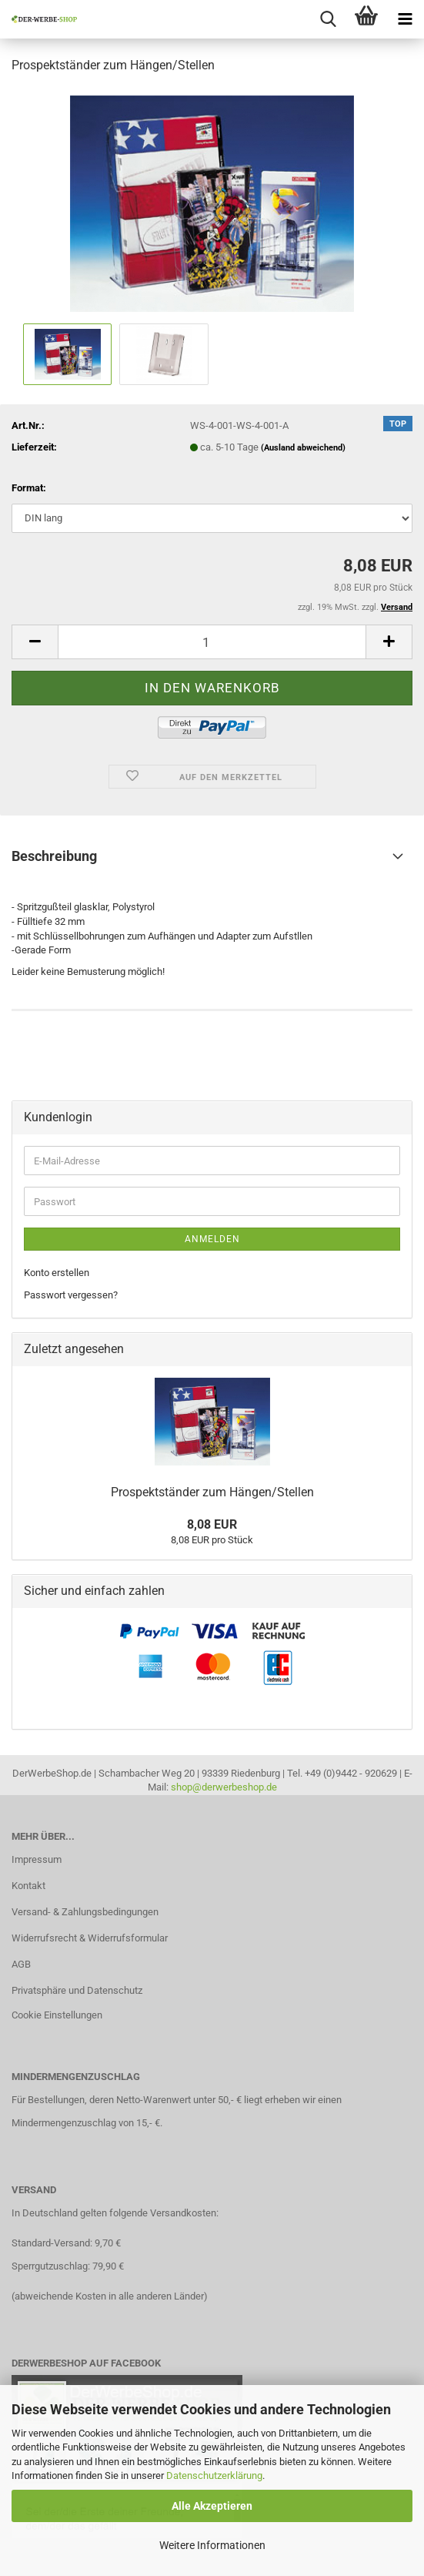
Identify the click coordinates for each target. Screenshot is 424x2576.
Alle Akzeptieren (212, 2506)
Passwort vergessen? (71, 1295)
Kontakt (28, 1885)
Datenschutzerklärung (214, 2475)
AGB (21, 1964)
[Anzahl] (212, 642)
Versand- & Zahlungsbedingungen (85, 1912)
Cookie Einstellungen (57, 2015)
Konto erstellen (56, 1272)
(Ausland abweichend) (303, 448)
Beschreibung (54, 856)
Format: (29, 488)
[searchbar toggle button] (328, 19)
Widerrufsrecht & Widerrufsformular (90, 1938)
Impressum (37, 1859)
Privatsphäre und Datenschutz (77, 1990)
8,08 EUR (212, 1524)
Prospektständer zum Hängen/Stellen (212, 1492)
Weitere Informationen (212, 2545)
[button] (35, 642)
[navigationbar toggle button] (405, 19)
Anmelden (212, 1239)
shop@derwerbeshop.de (224, 1787)
